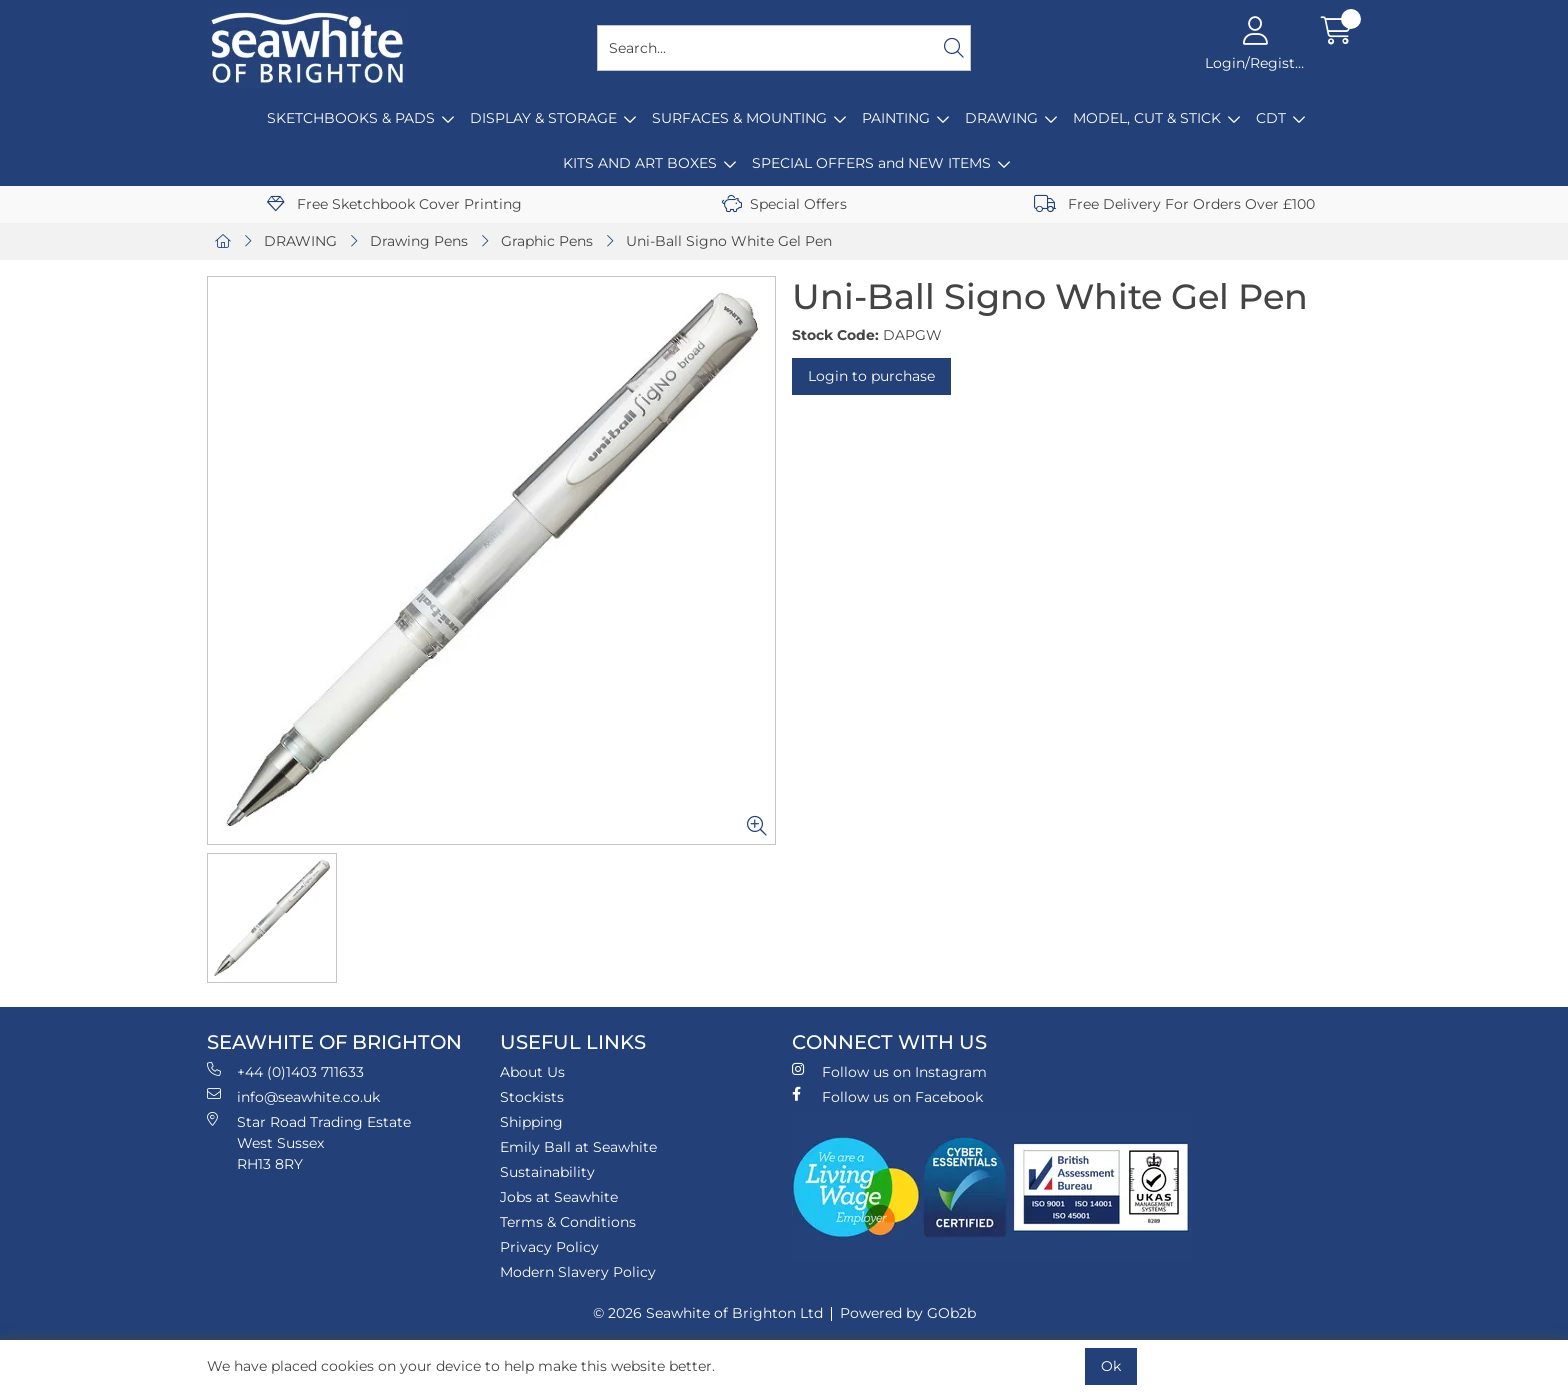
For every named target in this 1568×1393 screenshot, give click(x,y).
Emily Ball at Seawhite (578, 1147)
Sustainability (547, 1172)
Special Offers (784, 204)
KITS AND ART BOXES (640, 163)
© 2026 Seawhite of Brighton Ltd (708, 1313)
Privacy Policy (549, 1247)
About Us (532, 1072)
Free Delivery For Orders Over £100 (1174, 204)
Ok (1111, 1366)
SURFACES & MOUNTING (739, 118)
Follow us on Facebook (887, 1096)
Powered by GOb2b (908, 1313)
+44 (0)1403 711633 (285, 1071)
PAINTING (896, 118)
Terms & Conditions (568, 1222)
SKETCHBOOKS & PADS (351, 118)
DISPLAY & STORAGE (543, 118)
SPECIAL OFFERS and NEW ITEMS (871, 163)
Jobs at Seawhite (559, 1197)
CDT (1271, 118)
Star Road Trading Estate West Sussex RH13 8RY (309, 1142)
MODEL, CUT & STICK (1147, 118)
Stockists (532, 1097)
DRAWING (1001, 118)
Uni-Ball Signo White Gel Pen (729, 241)
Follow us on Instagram (889, 1071)
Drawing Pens (419, 241)
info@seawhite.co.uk (293, 1096)
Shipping (531, 1122)
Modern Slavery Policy (578, 1272)
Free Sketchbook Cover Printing (394, 204)
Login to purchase (871, 376)
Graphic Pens (547, 241)
